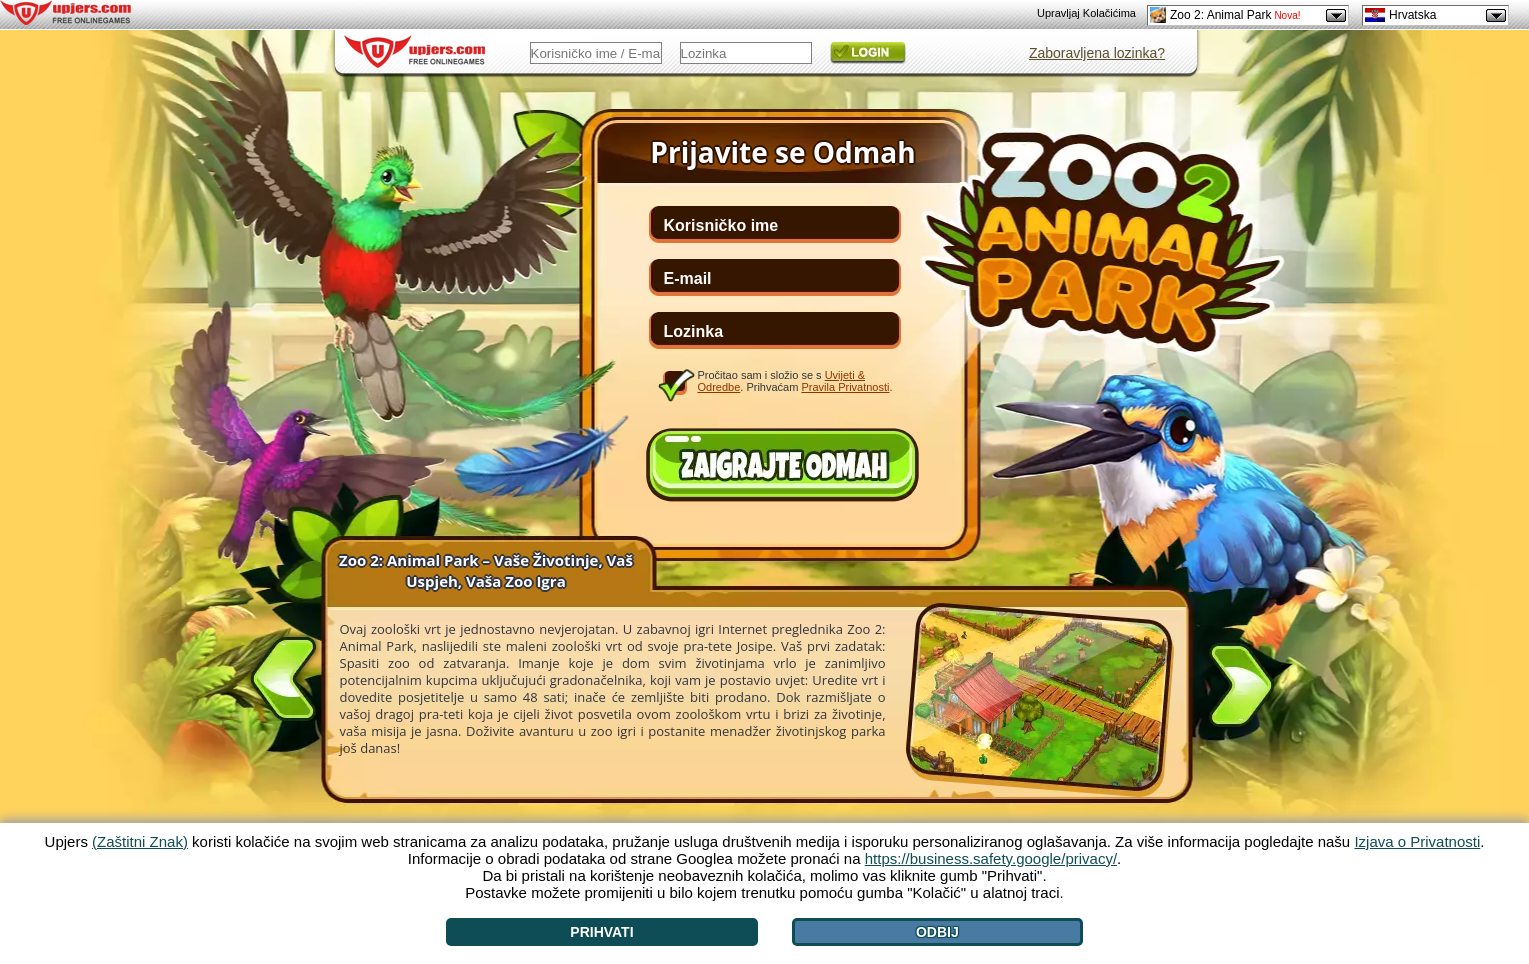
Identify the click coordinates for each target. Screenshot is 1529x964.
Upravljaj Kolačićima (1086, 13)
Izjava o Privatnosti (1417, 841)
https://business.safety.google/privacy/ (991, 858)
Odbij (937, 932)
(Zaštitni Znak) (140, 841)
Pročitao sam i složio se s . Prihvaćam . (795, 381)
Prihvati (601, 932)
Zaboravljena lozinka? (1097, 53)
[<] (284, 675)
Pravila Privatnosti (845, 387)
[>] (1241, 689)
